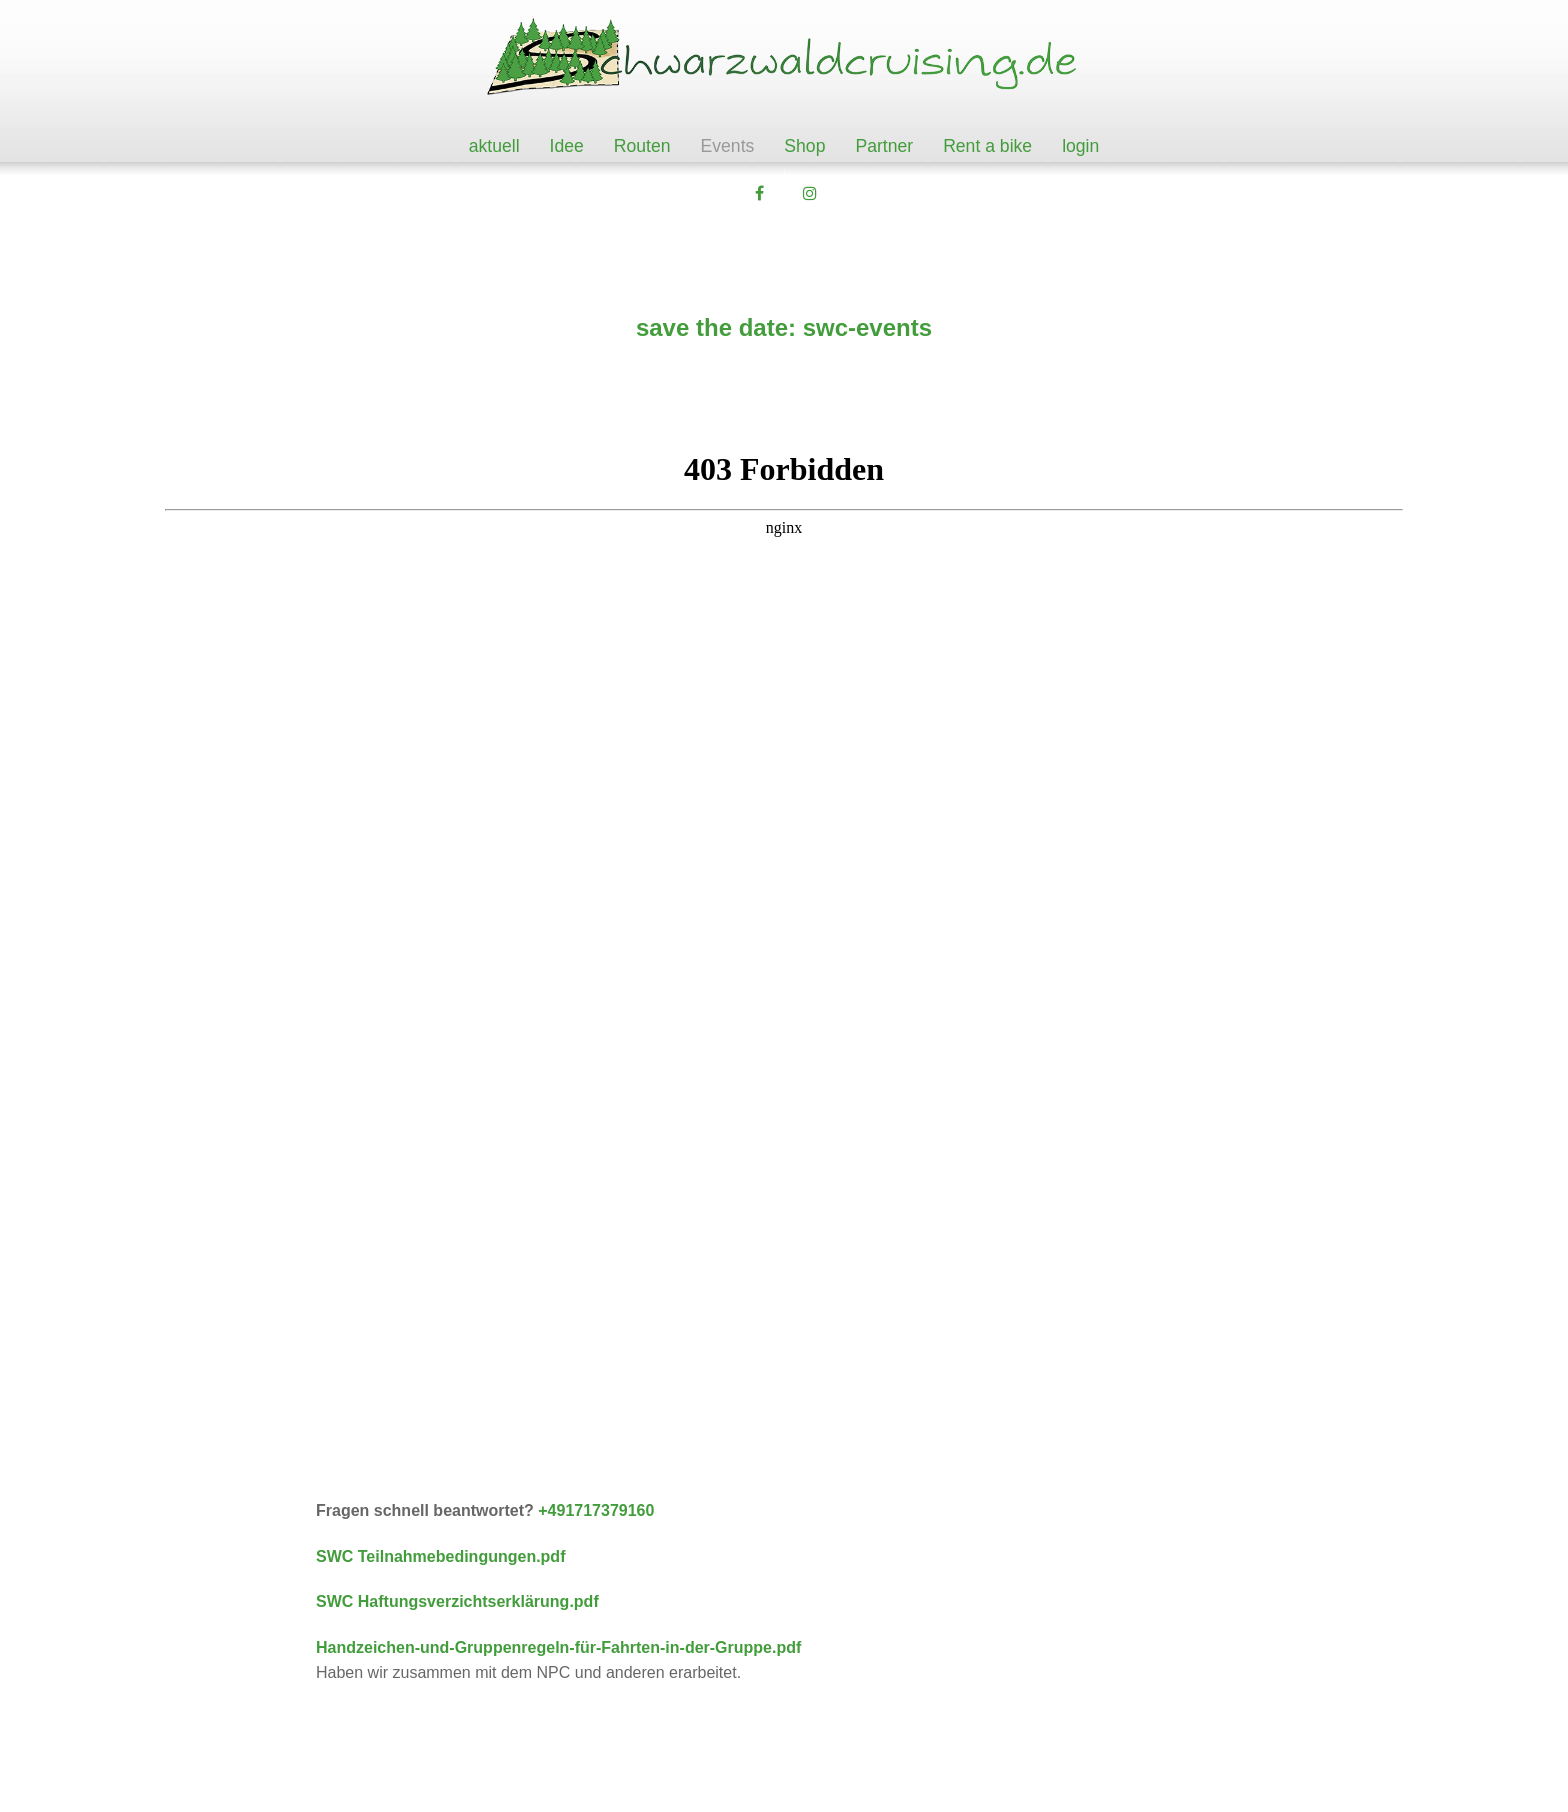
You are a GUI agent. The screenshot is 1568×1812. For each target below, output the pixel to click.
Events (728, 146)
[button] (759, 194)
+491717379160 (594, 1510)
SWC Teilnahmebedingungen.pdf (440, 1556)
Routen (642, 146)
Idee (567, 146)
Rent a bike (987, 146)
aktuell (494, 146)
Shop (804, 146)
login (1080, 146)
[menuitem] (494, 146)
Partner (884, 146)
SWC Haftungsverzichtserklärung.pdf (457, 1601)
